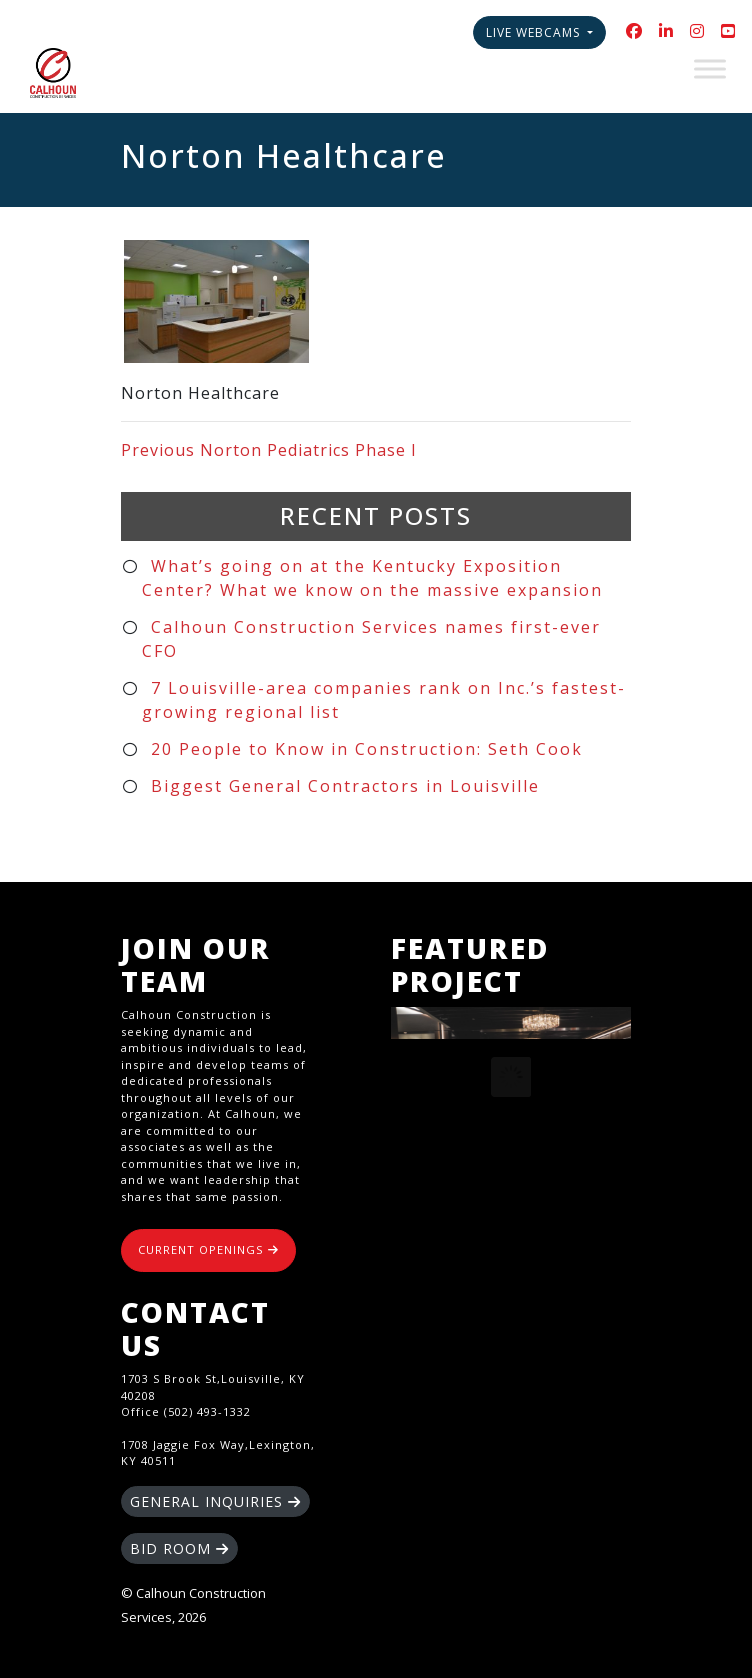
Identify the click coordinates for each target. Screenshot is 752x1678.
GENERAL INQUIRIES (215, 1501)
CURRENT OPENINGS (208, 1249)
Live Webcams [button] (535, 32)
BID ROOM (179, 1548)
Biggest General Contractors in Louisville (345, 786)
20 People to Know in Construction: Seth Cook (367, 749)
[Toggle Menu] (710, 68)
